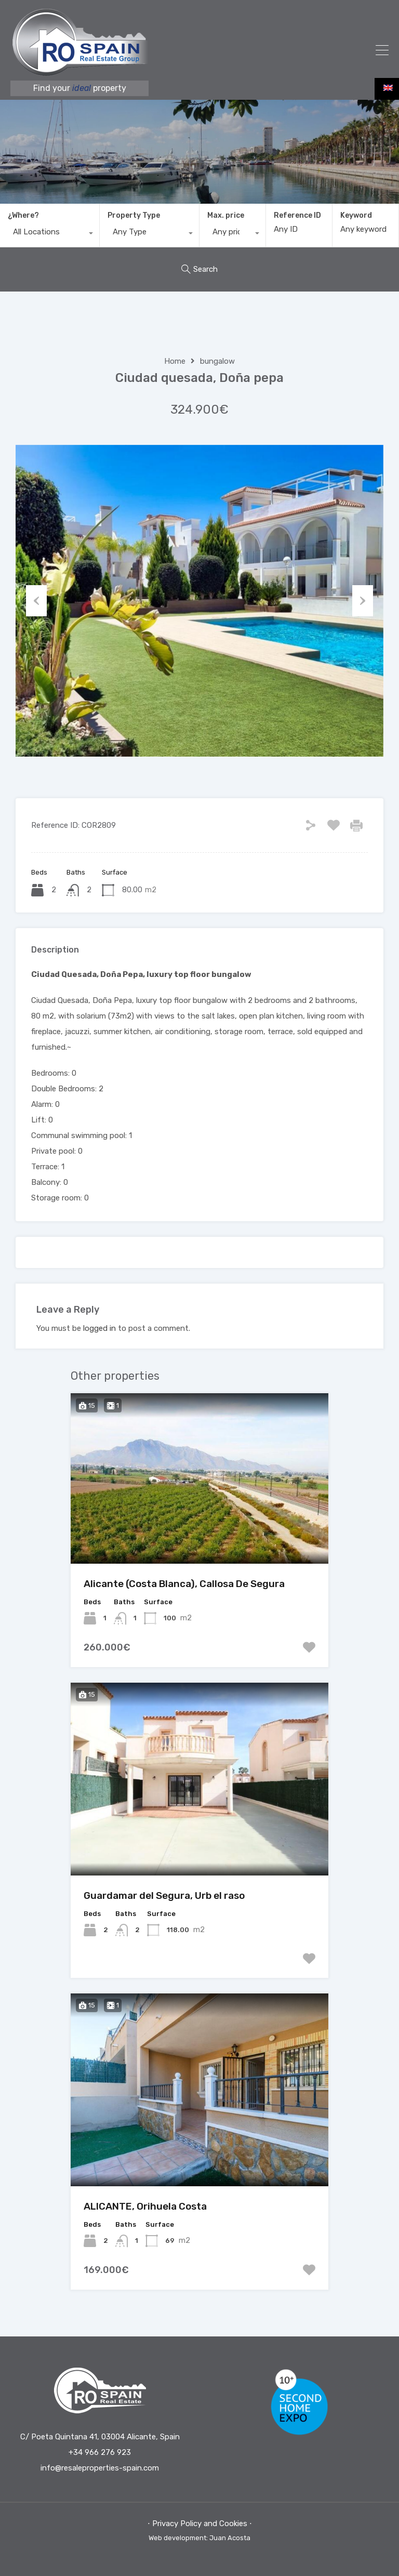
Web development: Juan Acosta (199, 2538)
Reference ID (297, 216)
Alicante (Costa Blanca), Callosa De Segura (184, 1584)
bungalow (217, 361)
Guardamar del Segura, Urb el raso (164, 1895)
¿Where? (23, 215)
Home (174, 361)
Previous (36, 600)
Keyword (356, 216)
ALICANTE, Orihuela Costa (145, 2206)
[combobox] (49, 234)
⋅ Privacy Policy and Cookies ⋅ (200, 2523)
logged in (99, 1328)
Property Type (134, 215)
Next (362, 600)
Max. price (225, 215)
